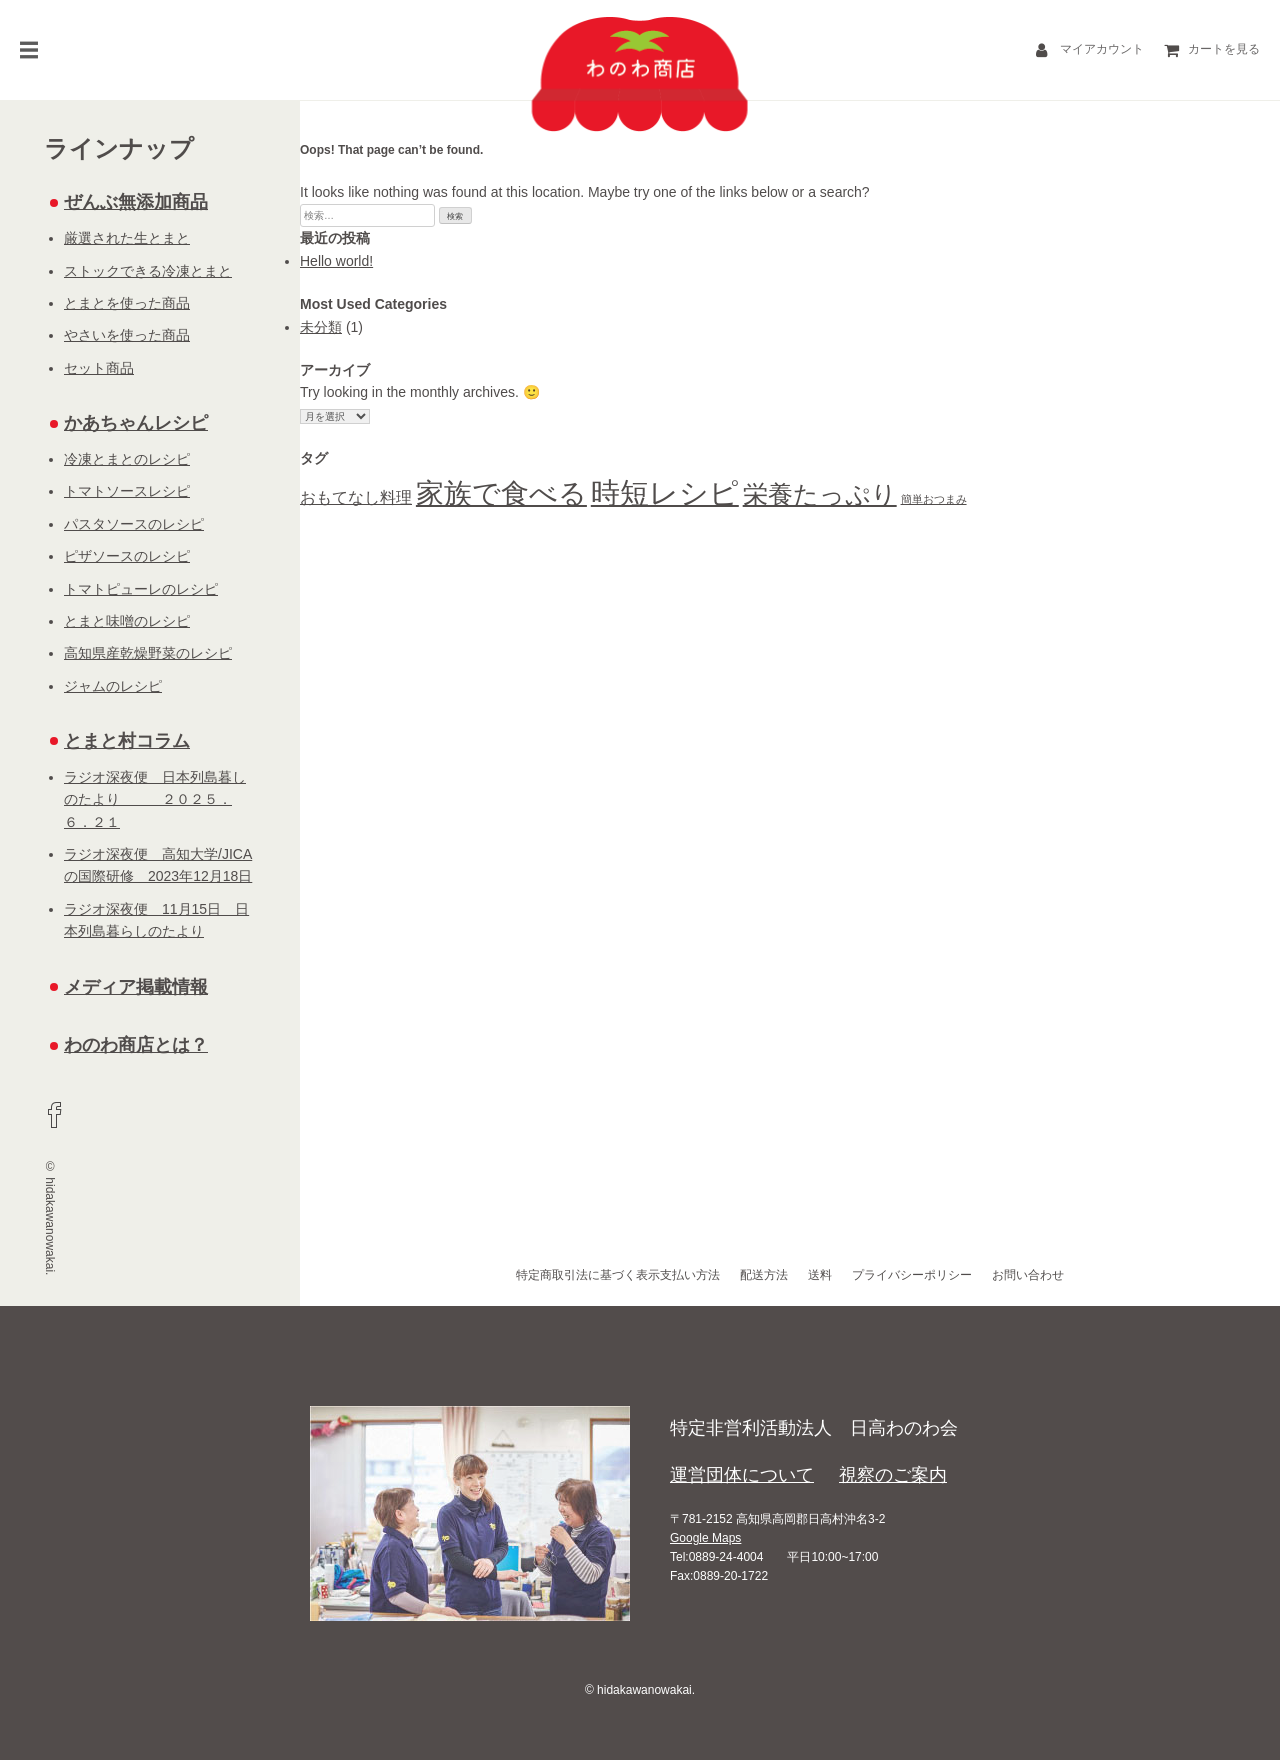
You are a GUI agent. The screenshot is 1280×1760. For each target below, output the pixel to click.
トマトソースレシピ (127, 491)
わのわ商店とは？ (136, 1045)
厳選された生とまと (127, 238)
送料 (820, 1275)
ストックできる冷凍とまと (148, 271)
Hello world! (336, 261)
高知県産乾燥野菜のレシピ (148, 653)
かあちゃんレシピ (136, 423)
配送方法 (764, 1275)
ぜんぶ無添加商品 (136, 202)
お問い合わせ (1028, 1275)
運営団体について (742, 1475)
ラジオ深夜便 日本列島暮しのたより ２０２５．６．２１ (155, 799)
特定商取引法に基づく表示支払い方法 (618, 1275)
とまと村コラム (127, 741)
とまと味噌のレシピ (127, 621)
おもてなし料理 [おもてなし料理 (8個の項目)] (356, 497)
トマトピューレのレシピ (141, 589)
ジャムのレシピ (113, 686)
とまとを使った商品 (127, 303)
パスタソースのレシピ (134, 524)
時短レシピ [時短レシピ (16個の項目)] (665, 492)
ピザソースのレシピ (127, 556)
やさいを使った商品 (127, 335)
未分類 (321, 327)
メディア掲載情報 (136, 987)
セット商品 (99, 368)
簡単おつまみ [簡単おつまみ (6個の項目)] (934, 499)
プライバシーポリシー (912, 1275)
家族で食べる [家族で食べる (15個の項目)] (501, 493)
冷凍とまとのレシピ (127, 459)
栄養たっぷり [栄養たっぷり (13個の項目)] (820, 494)
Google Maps (705, 1538)
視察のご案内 (893, 1475)
